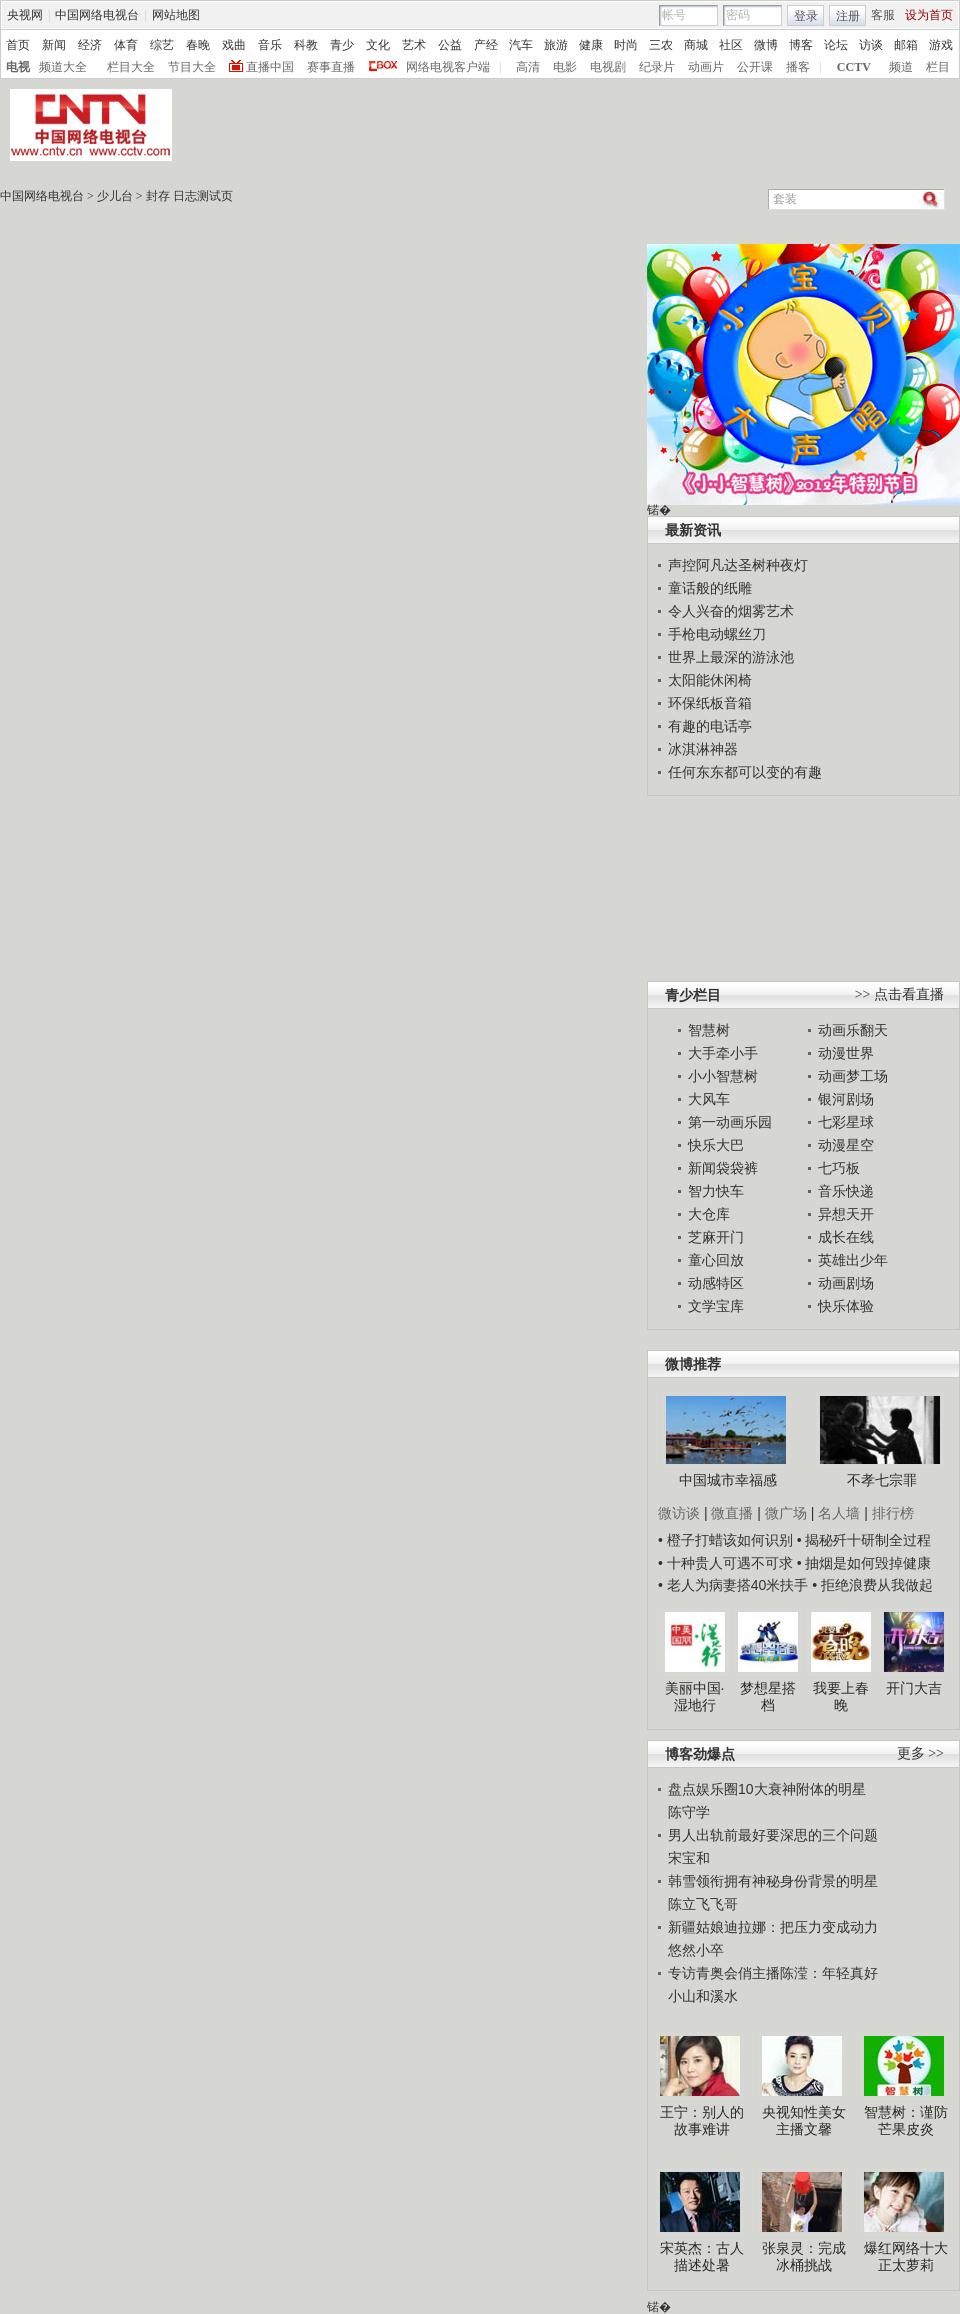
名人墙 (839, 1513)
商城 (696, 45)
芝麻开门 (716, 1237)
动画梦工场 (853, 1076)
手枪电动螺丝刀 (717, 634)
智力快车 (716, 1191)
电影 (565, 67)
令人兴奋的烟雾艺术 (731, 611)
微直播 (732, 1513)
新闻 (54, 45)
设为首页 (929, 15)
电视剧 (608, 67)
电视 (18, 67)
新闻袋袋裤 (723, 1168)
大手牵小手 (723, 1053)
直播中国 (270, 67)
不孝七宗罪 (882, 1480)
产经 (486, 45)
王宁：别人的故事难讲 (702, 2121)
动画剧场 (846, 1283)
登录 (806, 16)
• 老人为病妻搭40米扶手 (733, 1585)
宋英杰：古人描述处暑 (702, 2257)
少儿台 (115, 196)
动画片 (706, 67)
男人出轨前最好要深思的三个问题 (773, 1835)
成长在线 (846, 1237)
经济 (90, 45)
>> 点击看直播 (899, 994)
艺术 (414, 45)
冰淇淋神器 (703, 749)
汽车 (521, 45)
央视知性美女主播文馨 (804, 2121)
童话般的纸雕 (710, 588)
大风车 (709, 1099)
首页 (18, 45)
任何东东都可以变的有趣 (745, 772)
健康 (591, 45)
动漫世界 (846, 1053)
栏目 (938, 67)
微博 (766, 45)
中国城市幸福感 (728, 1480)
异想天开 (846, 1214)
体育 (126, 45)
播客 (798, 67)
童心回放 (716, 1260)
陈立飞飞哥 (703, 1904)
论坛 (836, 45)
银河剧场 (846, 1099)
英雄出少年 (853, 1260)
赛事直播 (331, 67)
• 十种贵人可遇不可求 (727, 1563)
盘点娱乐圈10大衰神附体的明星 (767, 1789)
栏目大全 (131, 67)
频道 (901, 67)
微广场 (786, 1513)
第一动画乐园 (730, 1122)
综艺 (162, 45)
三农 (661, 45)
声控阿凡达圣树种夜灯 (738, 565)
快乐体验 (846, 1306)
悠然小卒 (696, 1950)
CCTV (854, 67)
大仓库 (709, 1214)
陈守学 (689, 1812)
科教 (306, 45)
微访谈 (679, 1513)
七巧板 (839, 1168)
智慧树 (709, 1030)
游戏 (941, 45)
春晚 (198, 45)
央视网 (25, 15)
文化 (378, 45)
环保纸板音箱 (710, 703)
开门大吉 (914, 1688)
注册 (848, 16)
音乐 (270, 45)
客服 (883, 15)
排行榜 (893, 1513)
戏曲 (234, 45)
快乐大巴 (716, 1145)
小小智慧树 (723, 1076)
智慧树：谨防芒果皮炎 (906, 2121)
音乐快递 (846, 1191)
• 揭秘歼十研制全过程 (864, 1540)
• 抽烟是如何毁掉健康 (864, 1563)
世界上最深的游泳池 (731, 657)
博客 (801, 45)
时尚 (626, 45)
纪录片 (657, 67)
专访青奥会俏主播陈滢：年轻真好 (773, 1973)
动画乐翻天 (853, 1030)
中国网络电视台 (97, 15)
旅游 (556, 45)
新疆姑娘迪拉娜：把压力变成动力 (773, 1927)
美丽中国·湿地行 (695, 1697)
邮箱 (906, 45)
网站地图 (176, 15)
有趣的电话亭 (710, 726)
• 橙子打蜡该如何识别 (725, 1540)
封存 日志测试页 (189, 196)
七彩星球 (846, 1122)
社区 (731, 45)
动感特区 (716, 1283)
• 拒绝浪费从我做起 (872, 1585)
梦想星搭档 (768, 1697)
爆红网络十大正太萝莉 (906, 2257)
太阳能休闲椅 (710, 680)
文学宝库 (716, 1306)
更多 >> (920, 1753)
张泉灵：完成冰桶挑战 (804, 2257)
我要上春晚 (841, 1697)
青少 (342, 45)
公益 (450, 45)
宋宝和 (689, 1858)
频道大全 (63, 67)
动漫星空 (846, 1145)
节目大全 (192, 67)
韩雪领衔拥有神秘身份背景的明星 (773, 1881)
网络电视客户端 (448, 67)
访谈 (871, 45)
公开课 (755, 67)
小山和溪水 (703, 1996)
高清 (528, 67)
